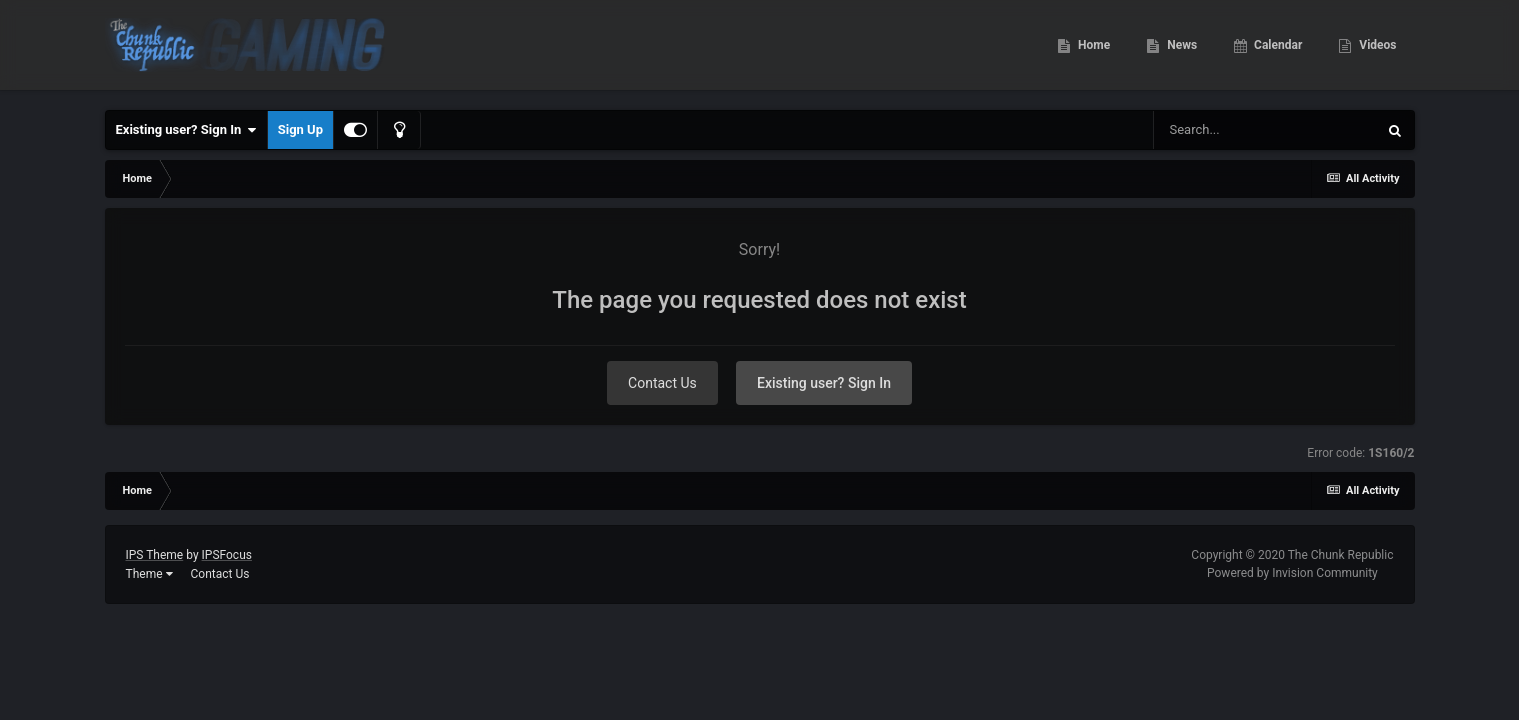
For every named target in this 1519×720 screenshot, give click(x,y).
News (1180, 50)
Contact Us (662, 383)
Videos (1376, 50)
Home (1092, 50)
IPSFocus (227, 555)
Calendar (1276, 50)
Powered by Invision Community (1292, 573)
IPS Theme (155, 555)
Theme (149, 574)
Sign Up (300, 129)
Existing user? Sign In (186, 130)
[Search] (1265, 130)
